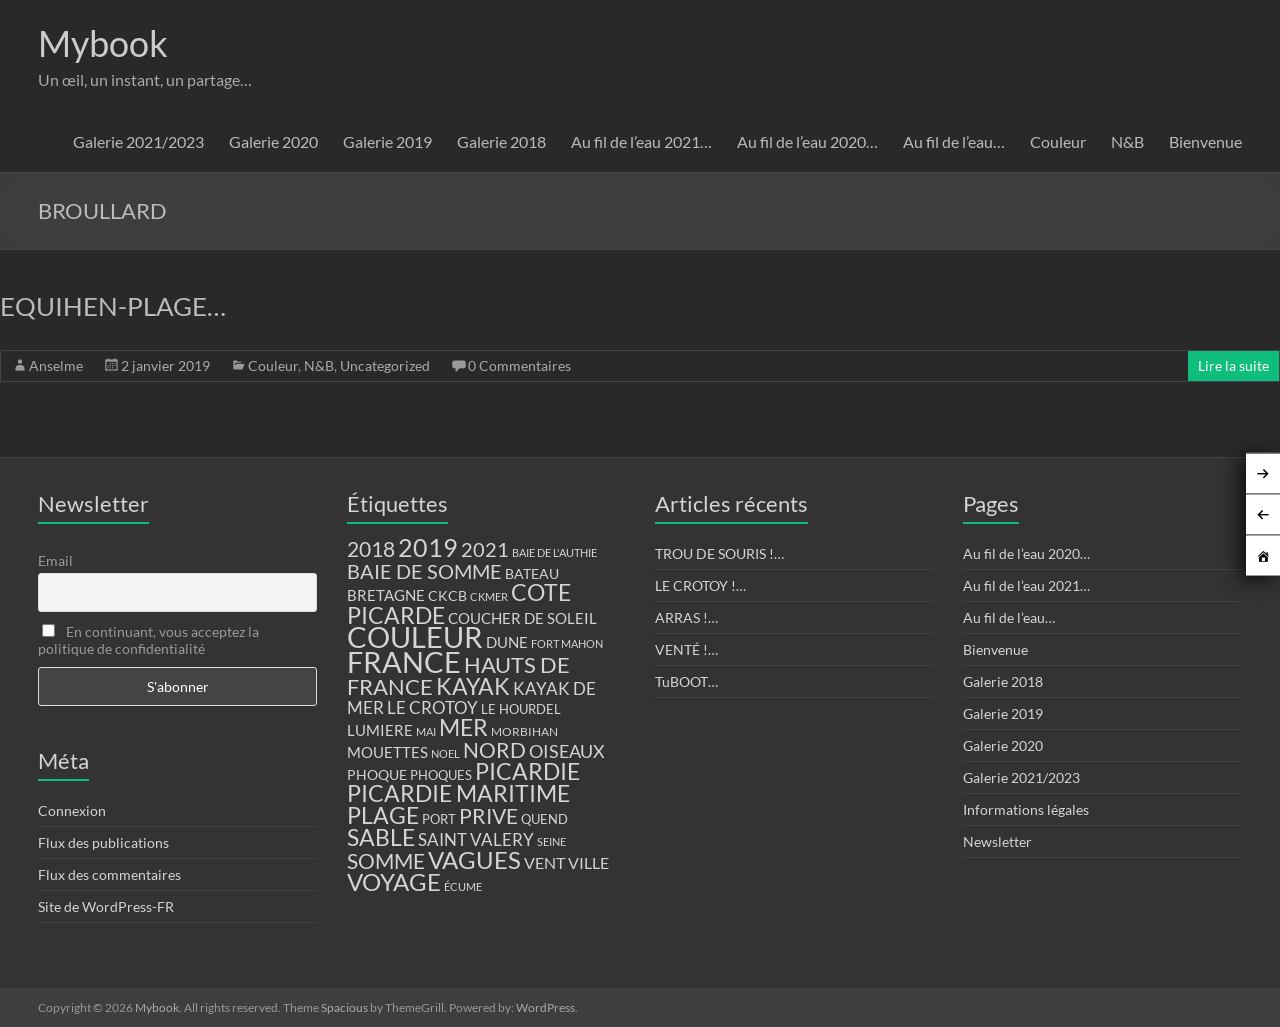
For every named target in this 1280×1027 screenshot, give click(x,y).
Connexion (72, 810)
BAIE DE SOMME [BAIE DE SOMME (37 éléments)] (424, 571)
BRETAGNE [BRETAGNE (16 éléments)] (386, 595)
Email (55, 560)
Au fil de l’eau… (954, 141)
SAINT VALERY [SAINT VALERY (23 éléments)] (476, 839)
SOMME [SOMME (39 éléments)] (386, 861)
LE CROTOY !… (700, 585)
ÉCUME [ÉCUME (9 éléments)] (463, 886)
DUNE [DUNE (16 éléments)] (507, 642)
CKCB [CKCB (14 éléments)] (447, 596)
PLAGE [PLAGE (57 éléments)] (383, 815)
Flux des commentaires (109, 874)
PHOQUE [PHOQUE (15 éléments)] (377, 774)
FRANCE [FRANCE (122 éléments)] (404, 662)
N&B (1127, 141)
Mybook (103, 43)
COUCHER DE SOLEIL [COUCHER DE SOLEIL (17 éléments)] (522, 618)
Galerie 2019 (387, 141)
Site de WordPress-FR (106, 906)
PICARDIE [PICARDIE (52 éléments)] (527, 771)
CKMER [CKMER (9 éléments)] (489, 596)
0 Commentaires (519, 365)
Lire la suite (1233, 365)
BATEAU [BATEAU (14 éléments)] (532, 574)
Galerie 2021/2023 (138, 141)
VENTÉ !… (686, 649)
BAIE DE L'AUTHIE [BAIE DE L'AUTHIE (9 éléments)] (554, 552)
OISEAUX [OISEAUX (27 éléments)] (567, 751)
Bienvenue (1205, 141)
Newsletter (997, 841)
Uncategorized (385, 365)
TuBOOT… (686, 681)
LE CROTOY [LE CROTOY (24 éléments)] (432, 707)
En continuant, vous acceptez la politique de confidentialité (148, 640)
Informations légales (1026, 809)
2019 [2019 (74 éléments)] (428, 547)
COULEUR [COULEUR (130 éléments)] (415, 636)
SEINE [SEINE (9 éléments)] (551, 841)
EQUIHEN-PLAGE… (113, 306)
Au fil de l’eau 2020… (807, 141)
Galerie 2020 (273, 141)
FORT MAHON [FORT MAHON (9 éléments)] (567, 643)
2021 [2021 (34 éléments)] (485, 549)
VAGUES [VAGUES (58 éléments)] (474, 860)
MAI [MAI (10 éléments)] (426, 731)
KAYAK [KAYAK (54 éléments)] (473, 686)
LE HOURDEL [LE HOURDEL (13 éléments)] (521, 709)
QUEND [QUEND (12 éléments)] (544, 819)
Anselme (56, 365)
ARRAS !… (686, 617)
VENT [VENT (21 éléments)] (544, 862)
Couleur (1058, 141)
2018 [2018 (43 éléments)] (371, 549)
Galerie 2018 (501, 141)
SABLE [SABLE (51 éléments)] (381, 837)
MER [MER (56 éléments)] (463, 727)
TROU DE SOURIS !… (719, 553)
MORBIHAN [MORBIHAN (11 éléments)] (524, 731)
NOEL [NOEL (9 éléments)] (445, 753)
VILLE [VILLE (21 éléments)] (588, 862)
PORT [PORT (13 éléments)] (439, 819)
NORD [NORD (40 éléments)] (494, 749)
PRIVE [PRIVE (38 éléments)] (488, 816)
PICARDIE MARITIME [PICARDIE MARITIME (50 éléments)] (458, 793)
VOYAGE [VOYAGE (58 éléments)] (394, 882)
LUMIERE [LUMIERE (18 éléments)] (380, 730)
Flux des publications (103, 842)
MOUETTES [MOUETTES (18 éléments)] (387, 752)
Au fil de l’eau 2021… (641, 141)
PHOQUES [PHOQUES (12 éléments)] (441, 775)
